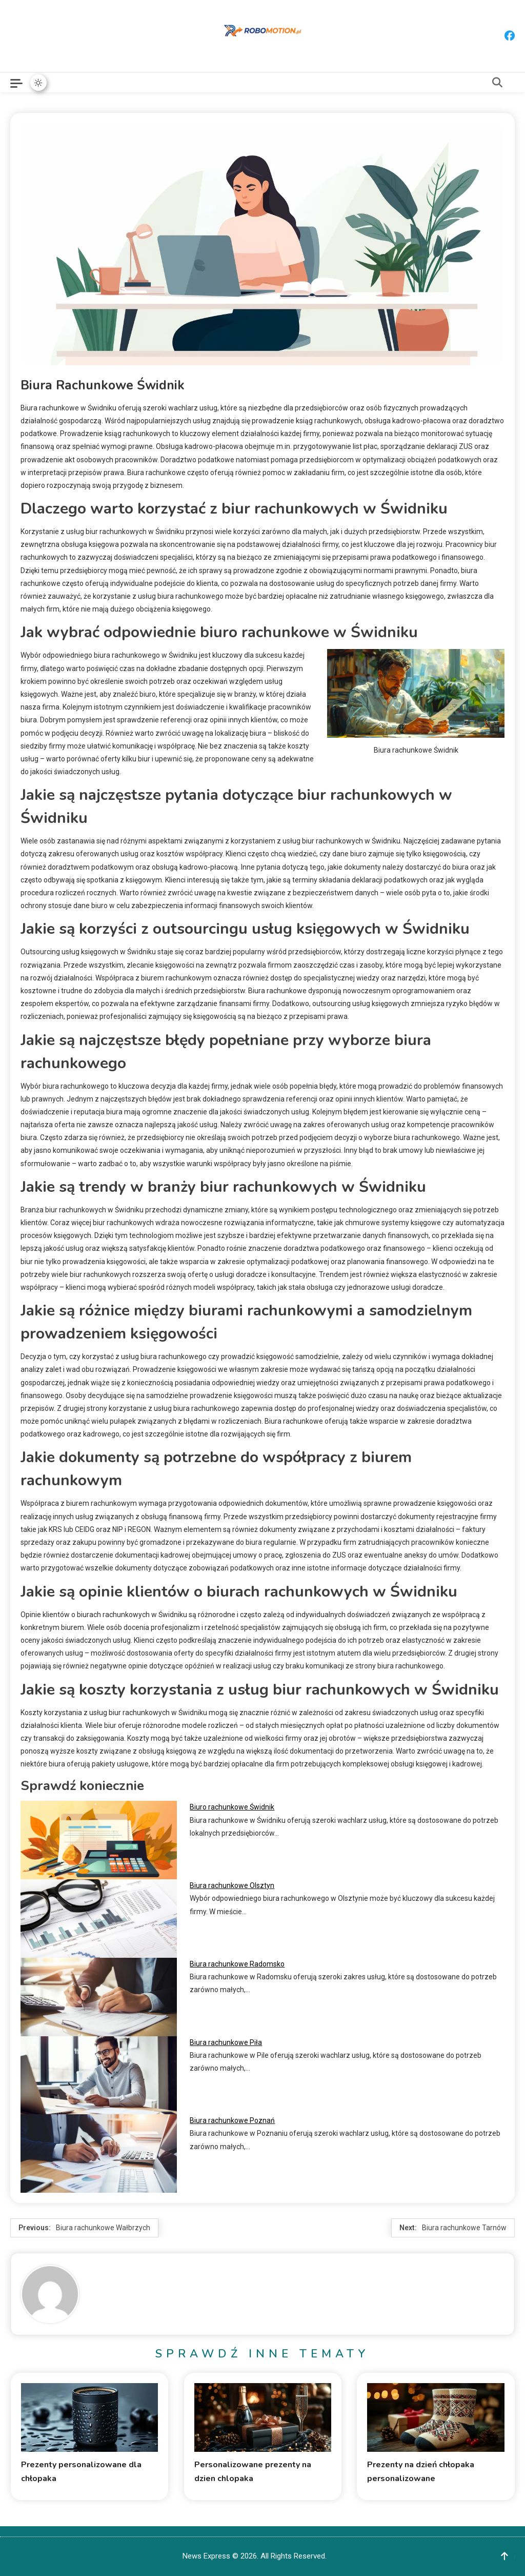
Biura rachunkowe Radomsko (237, 1964)
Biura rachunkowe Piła (226, 2042)
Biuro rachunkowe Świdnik (232, 1807)
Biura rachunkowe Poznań (232, 2120)
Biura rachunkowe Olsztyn (232, 1885)
